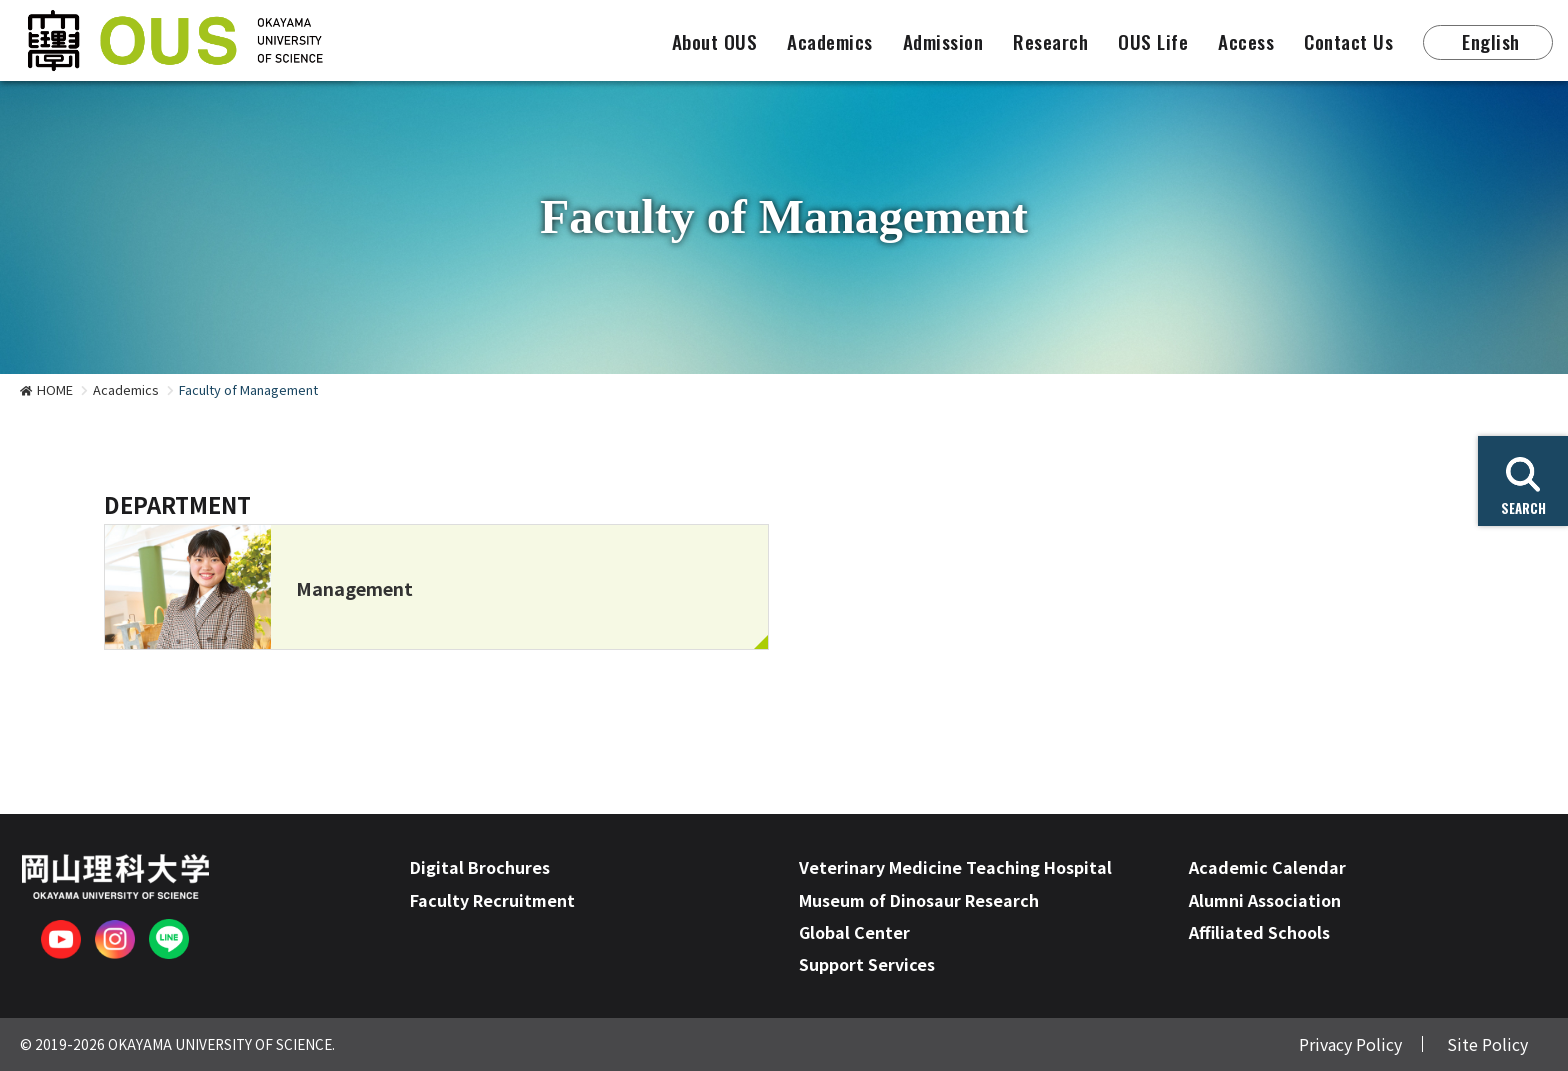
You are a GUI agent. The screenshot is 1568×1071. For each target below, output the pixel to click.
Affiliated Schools (1259, 932)
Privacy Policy (1350, 1044)
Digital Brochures (480, 867)
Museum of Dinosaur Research (919, 900)
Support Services (867, 964)
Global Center (854, 932)
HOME (55, 389)
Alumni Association (1265, 900)
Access (1246, 41)
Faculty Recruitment (492, 900)
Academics (830, 41)
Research (1050, 41)
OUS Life (1153, 41)
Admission (943, 41)
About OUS (715, 41)
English (1491, 41)
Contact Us (1348, 41)
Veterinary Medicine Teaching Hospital (955, 867)
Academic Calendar (1267, 867)
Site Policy (1487, 1044)
